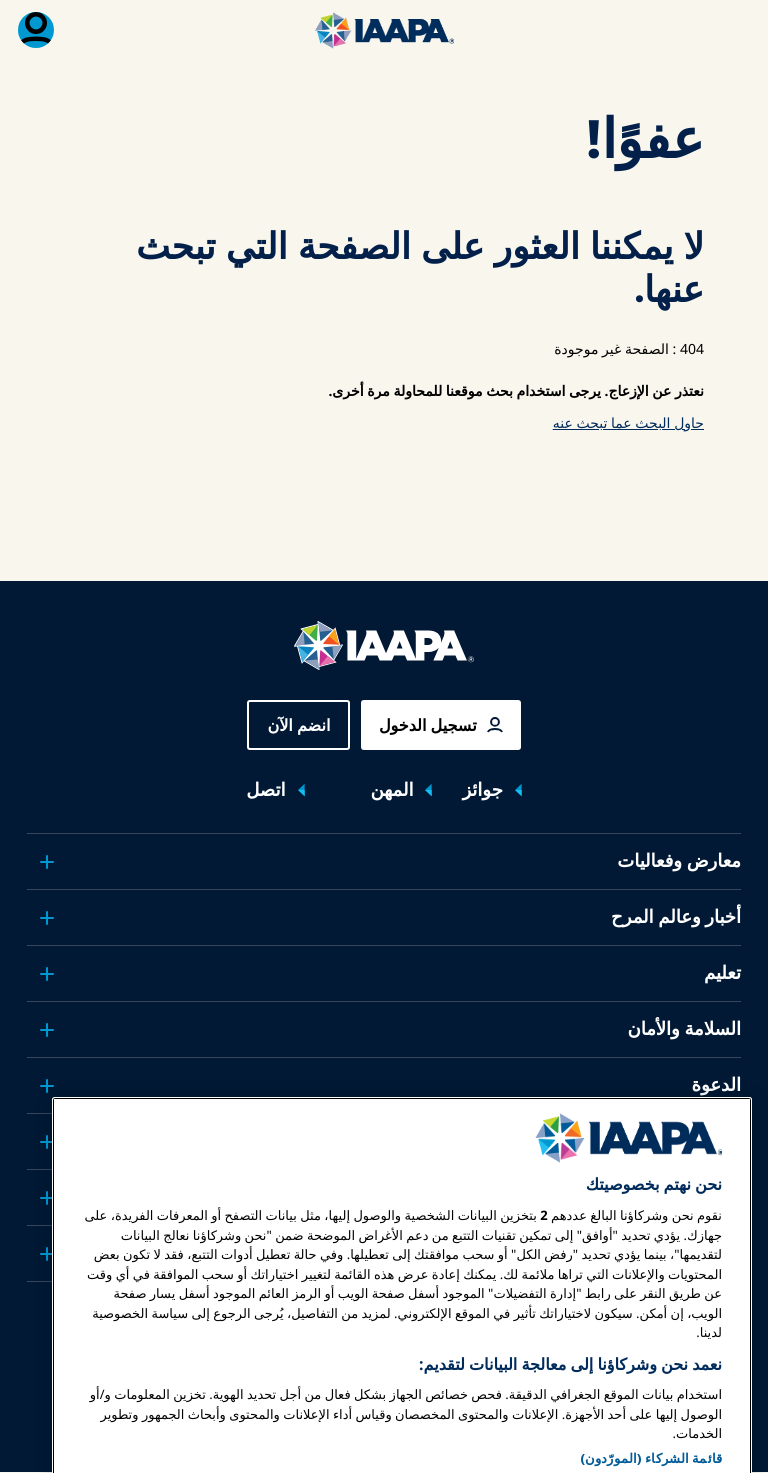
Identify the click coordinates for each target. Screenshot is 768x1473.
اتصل (265, 790)
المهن (392, 790)
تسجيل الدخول (428, 725)
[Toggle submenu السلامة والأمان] (47, 1030)
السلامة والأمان (684, 1029)
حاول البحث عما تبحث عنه (628, 423)
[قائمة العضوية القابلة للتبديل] (36, 30)
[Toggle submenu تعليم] (47, 974)
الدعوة (716, 1085)
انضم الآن (298, 725)
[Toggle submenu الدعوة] (47, 1086)
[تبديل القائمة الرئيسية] (732, 30)
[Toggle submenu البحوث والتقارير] (47, 1142)
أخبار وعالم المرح (676, 917)
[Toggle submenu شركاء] (47, 1254)
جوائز (482, 790)
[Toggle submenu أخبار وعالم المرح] (47, 918)
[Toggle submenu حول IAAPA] (47, 1198)
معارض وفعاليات (679, 861)
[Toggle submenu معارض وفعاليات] (47, 862)
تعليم (722, 973)
